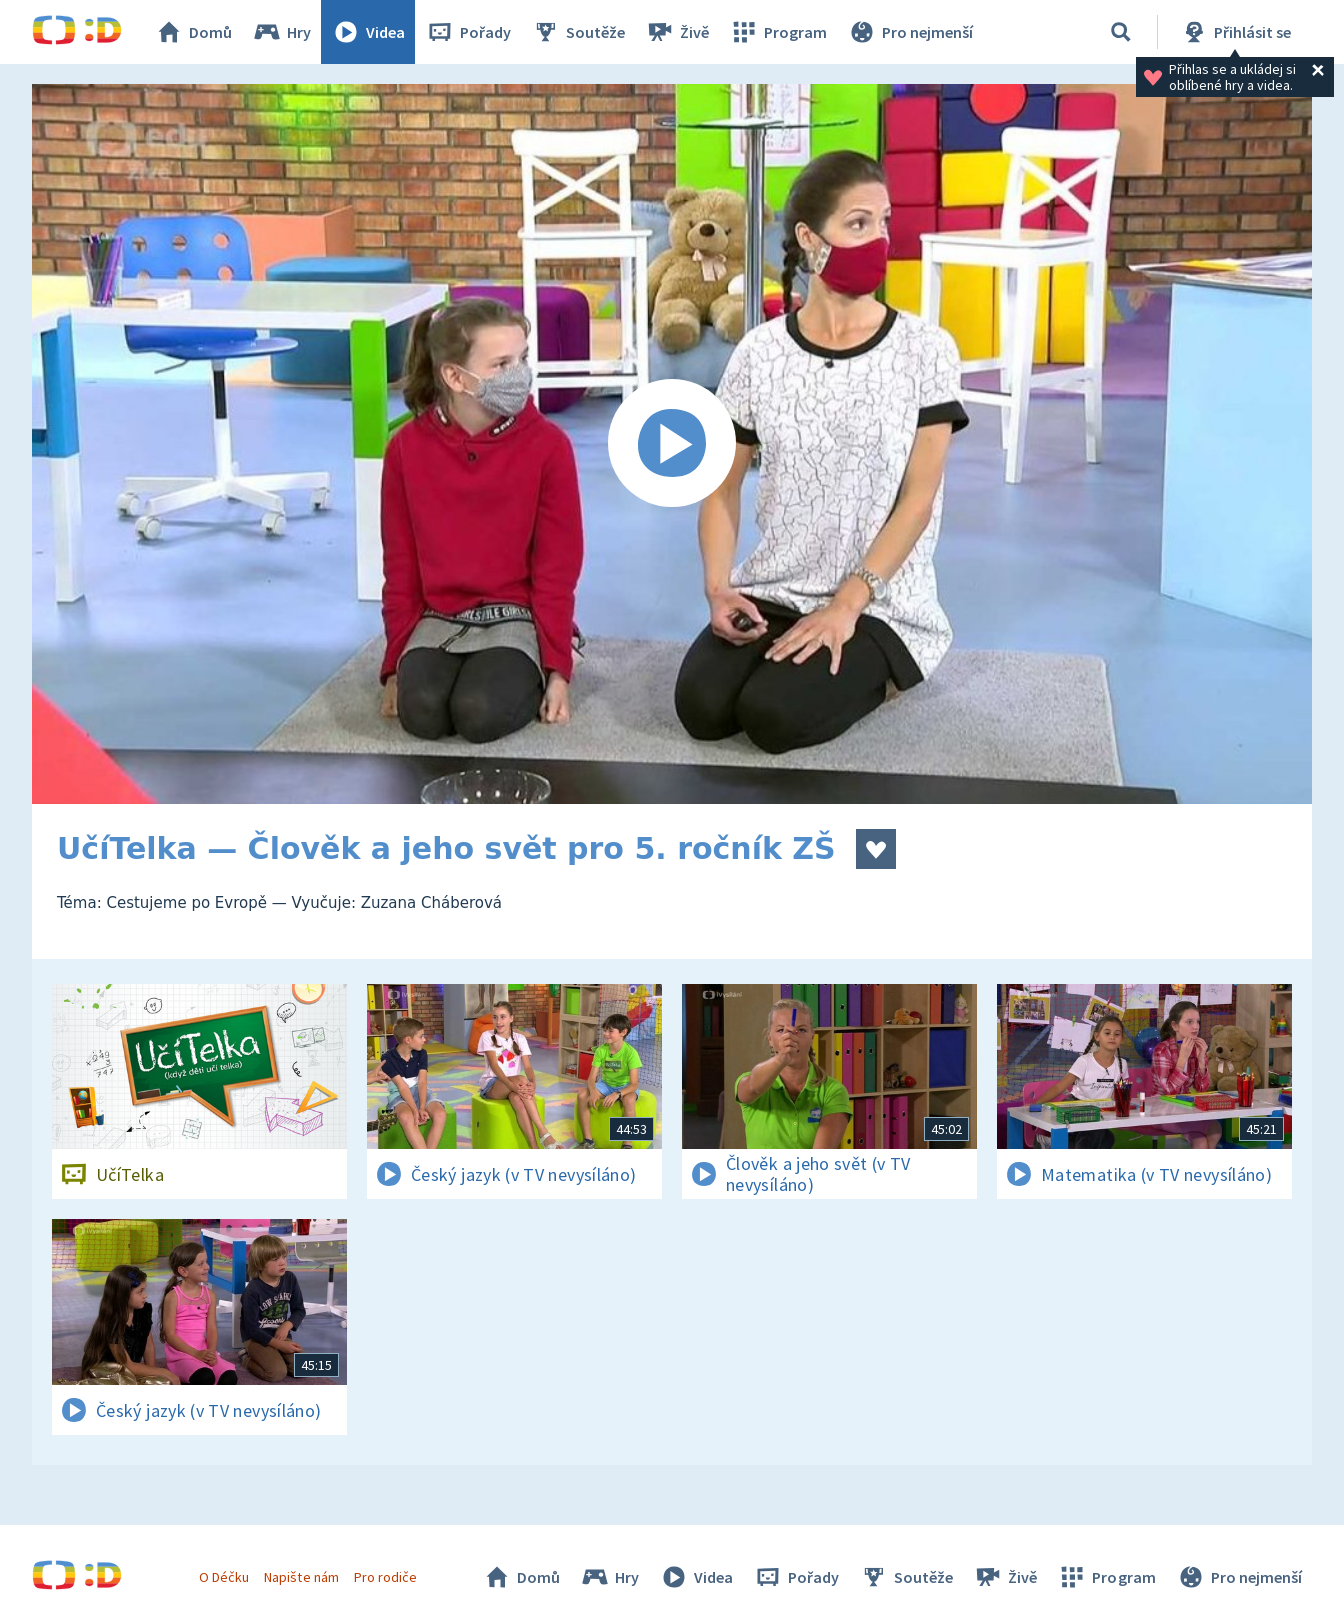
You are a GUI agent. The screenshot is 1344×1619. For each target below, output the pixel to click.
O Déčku (224, 1577)
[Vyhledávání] (1121, 32)
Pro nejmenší (910, 32)
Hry (281, 32)
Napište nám (301, 1577)
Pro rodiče (385, 1577)
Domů (193, 32)
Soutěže (578, 32)
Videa (368, 32)
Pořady (468, 32)
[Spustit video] (672, 444)
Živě (677, 32)
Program (778, 32)
